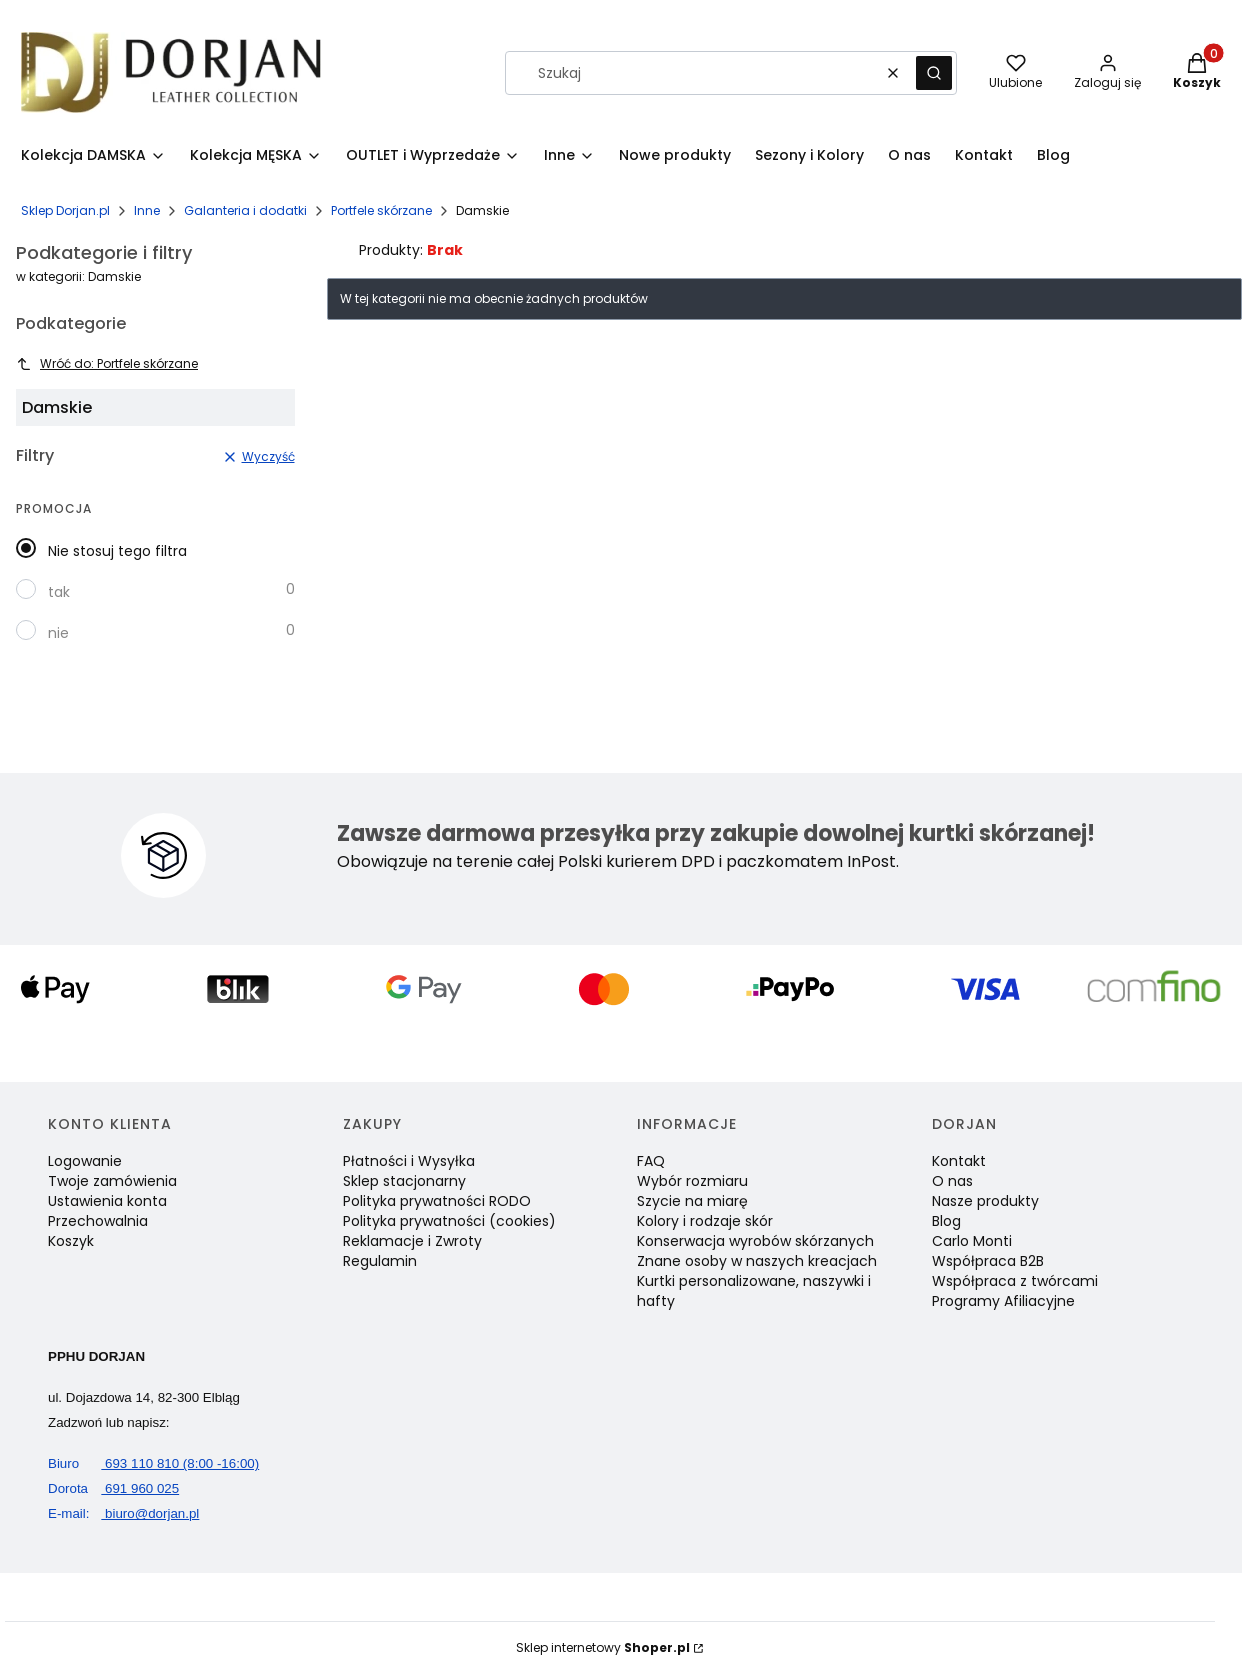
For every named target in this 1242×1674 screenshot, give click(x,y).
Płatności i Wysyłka (409, 1161)
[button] (934, 73)
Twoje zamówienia (112, 1181)
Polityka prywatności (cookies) (449, 1221)
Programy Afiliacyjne (1003, 1301)
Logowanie (85, 1161)
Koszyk (71, 1241)
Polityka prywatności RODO (437, 1201)
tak (59, 592)
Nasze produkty (985, 1201)
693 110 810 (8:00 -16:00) (153, 1463)
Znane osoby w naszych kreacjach (757, 1261)
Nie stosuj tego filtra (117, 551)
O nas (952, 1181)
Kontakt (959, 1161)
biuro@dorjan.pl (123, 1513)
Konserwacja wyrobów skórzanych (755, 1241)
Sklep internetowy (603, 1647)
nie (58, 633)
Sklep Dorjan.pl (65, 210)
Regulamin (380, 1261)
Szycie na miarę (692, 1201)
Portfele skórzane (381, 210)
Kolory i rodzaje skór (705, 1221)
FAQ (651, 1161)
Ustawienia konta (107, 1201)
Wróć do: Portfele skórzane (107, 363)
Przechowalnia (98, 1221)
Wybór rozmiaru (692, 1181)
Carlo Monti (972, 1241)
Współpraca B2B (988, 1261)
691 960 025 (113, 1488)
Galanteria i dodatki (245, 210)
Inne (147, 210)
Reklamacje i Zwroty (412, 1241)
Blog (946, 1221)
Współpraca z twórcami (1015, 1281)
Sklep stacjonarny (404, 1181)
